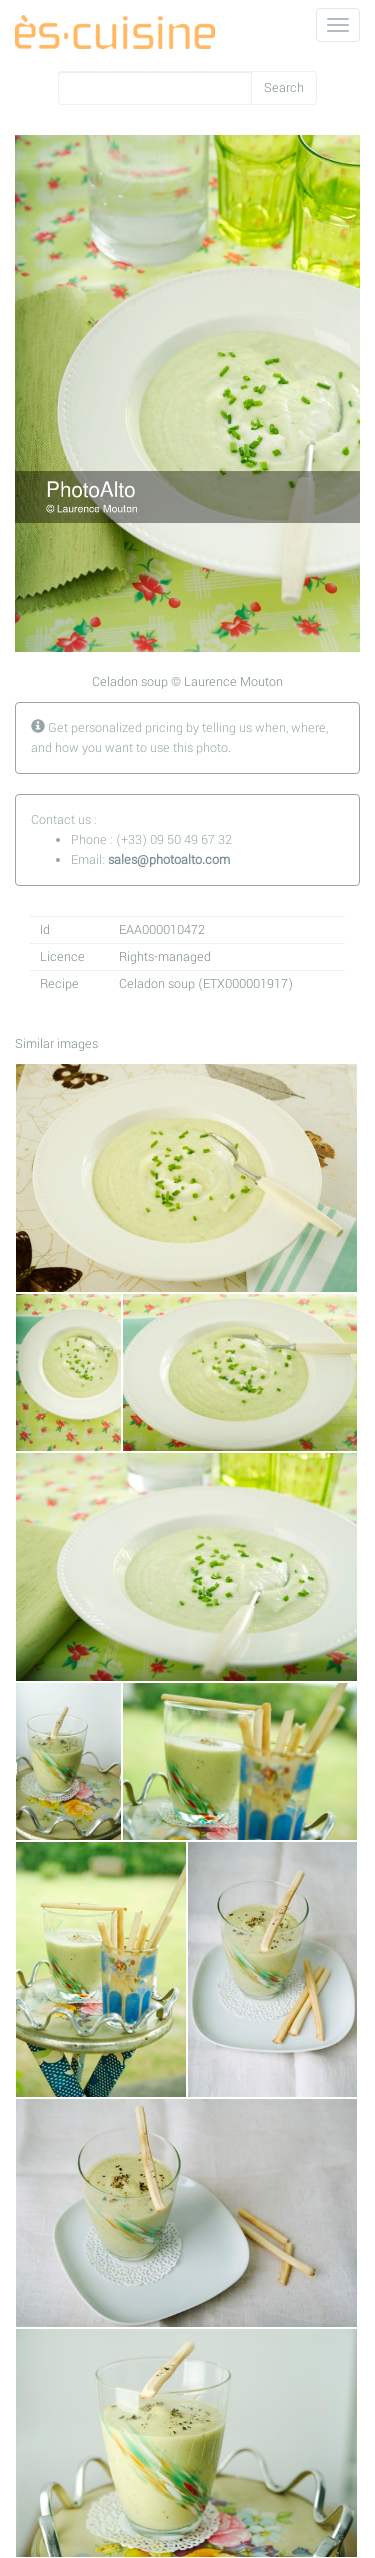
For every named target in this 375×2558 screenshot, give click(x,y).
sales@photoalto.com (169, 860)
